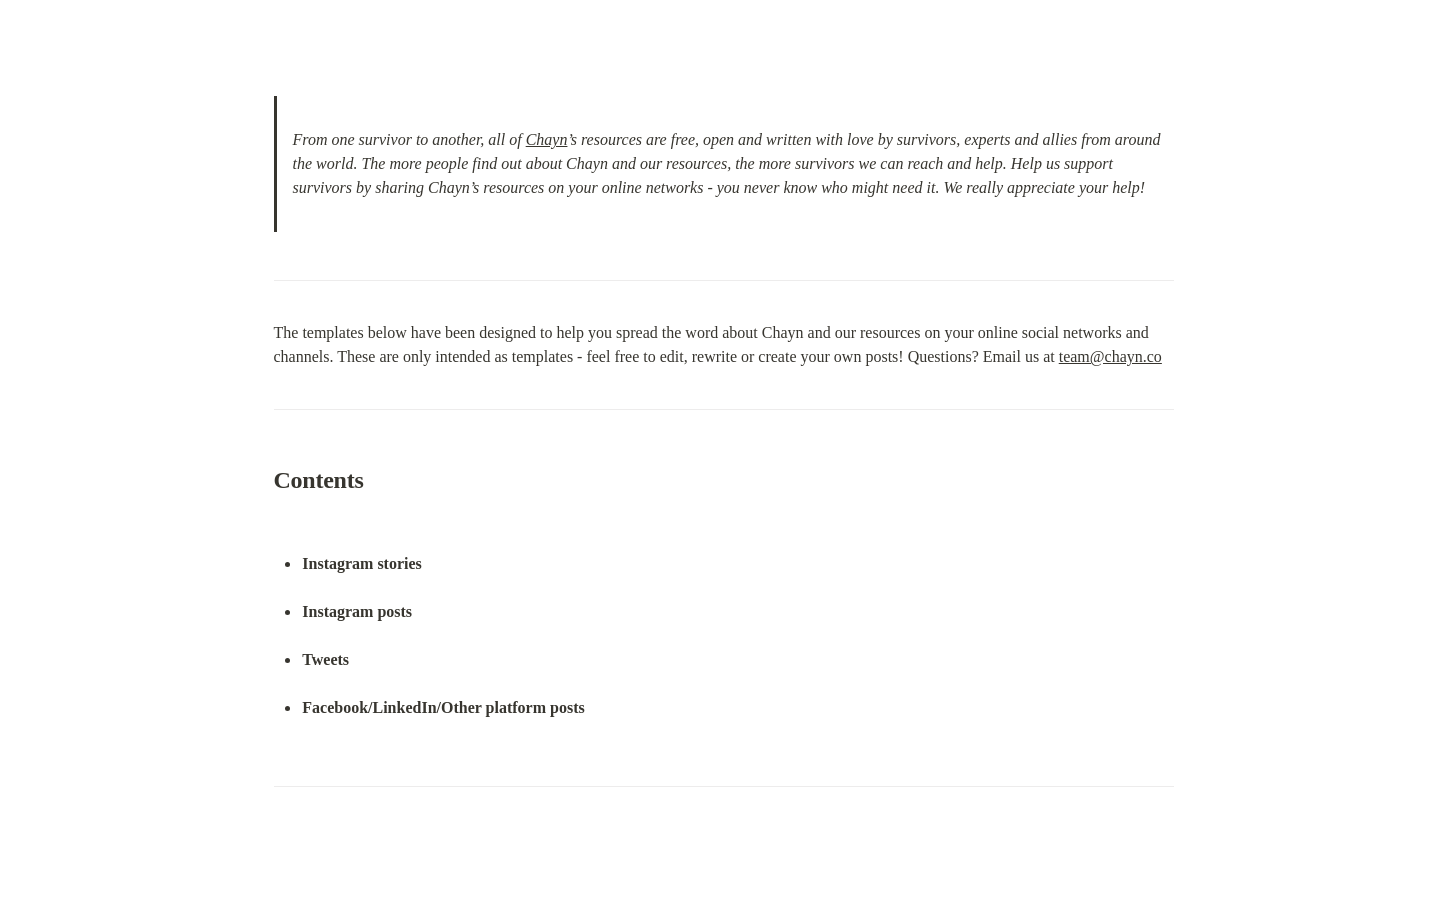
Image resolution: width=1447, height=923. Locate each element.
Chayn (547, 139)
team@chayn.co (1110, 356)
